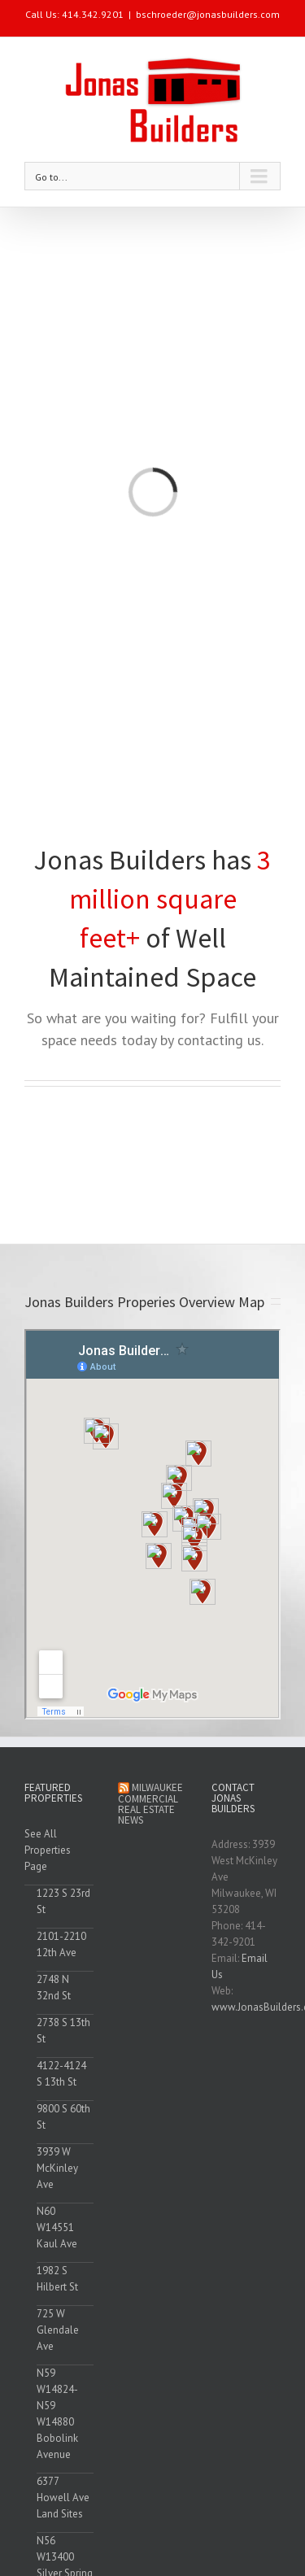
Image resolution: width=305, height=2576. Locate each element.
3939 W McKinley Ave (57, 2168)
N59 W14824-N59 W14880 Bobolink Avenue (57, 2413)
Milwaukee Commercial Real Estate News (150, 1804)
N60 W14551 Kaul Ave (57, 2227)
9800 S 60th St (63, 2117)
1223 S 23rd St (63, 1901)
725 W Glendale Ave (58, 2330)
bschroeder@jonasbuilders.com (208, 14)
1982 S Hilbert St (57, 2279)
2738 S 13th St (63, 2031)
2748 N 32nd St (54, 1987)
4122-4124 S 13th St (61, 2074)
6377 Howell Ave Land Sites (63, 2497)
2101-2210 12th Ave (61, 1944)
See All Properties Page (47, 1850)
